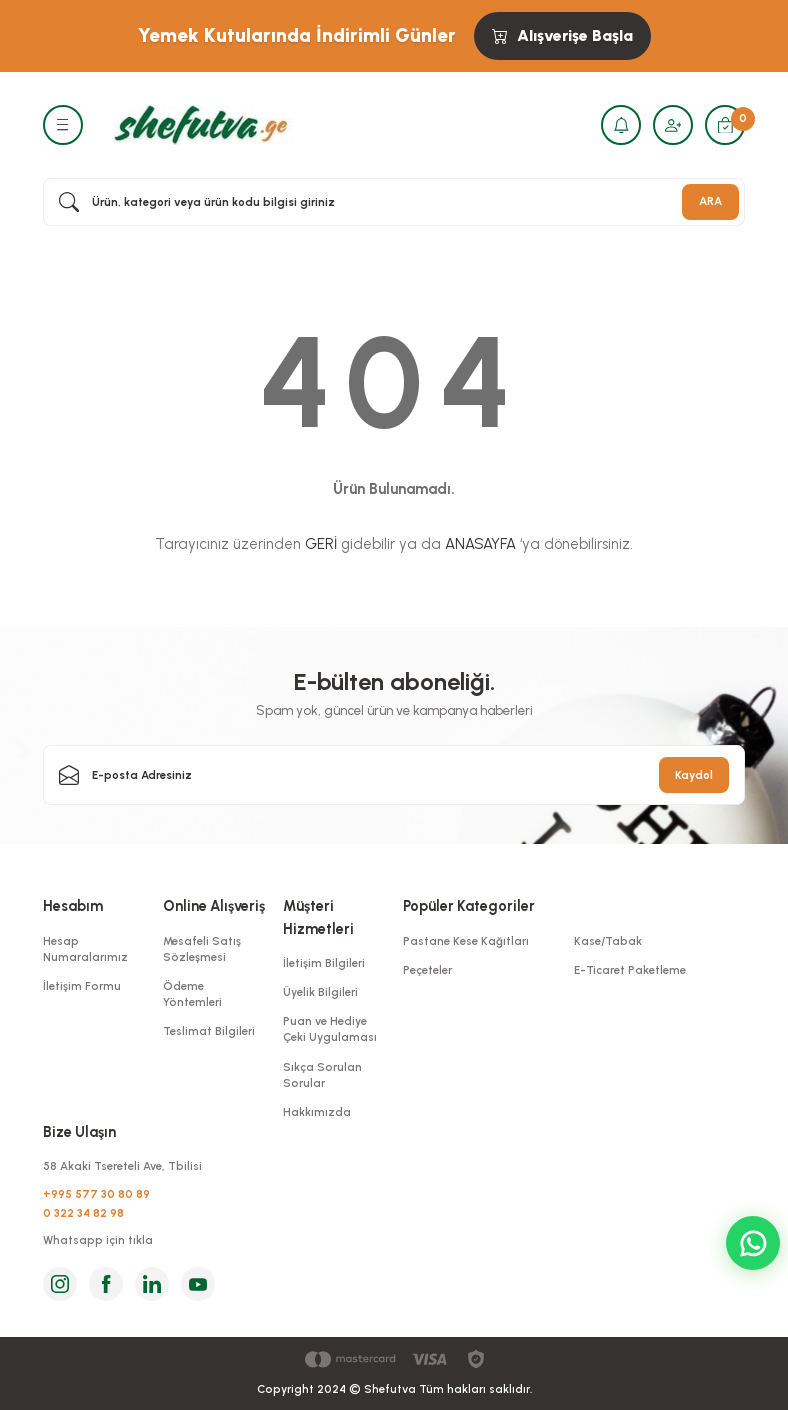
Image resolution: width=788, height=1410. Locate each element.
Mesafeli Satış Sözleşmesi (202, 949)
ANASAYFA (480, 544)
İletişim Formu (82, 986)
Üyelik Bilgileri (320, 992)
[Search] (394, 202)
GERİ (321, 544)
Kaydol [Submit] (694, 775)
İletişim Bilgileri (324, 963)
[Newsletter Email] (394, 775)
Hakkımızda (317, 1112)
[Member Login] (673, 125)
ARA (710, 201)
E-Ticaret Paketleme (630, 970)
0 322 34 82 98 (83, 1213)
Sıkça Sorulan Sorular (322, 1075)
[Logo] (198, 124)
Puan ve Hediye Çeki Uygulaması (330, 1029)
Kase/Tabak (608, 941)
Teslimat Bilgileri (209, 1031)
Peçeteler (427, 970)
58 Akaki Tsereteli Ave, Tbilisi (122, 1166)
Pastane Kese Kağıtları (466, 941)
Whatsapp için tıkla (98, 1240)
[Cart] (725, 125)
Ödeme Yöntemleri (192, 994)
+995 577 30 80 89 (96, 1194)
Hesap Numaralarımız (85, 949)
